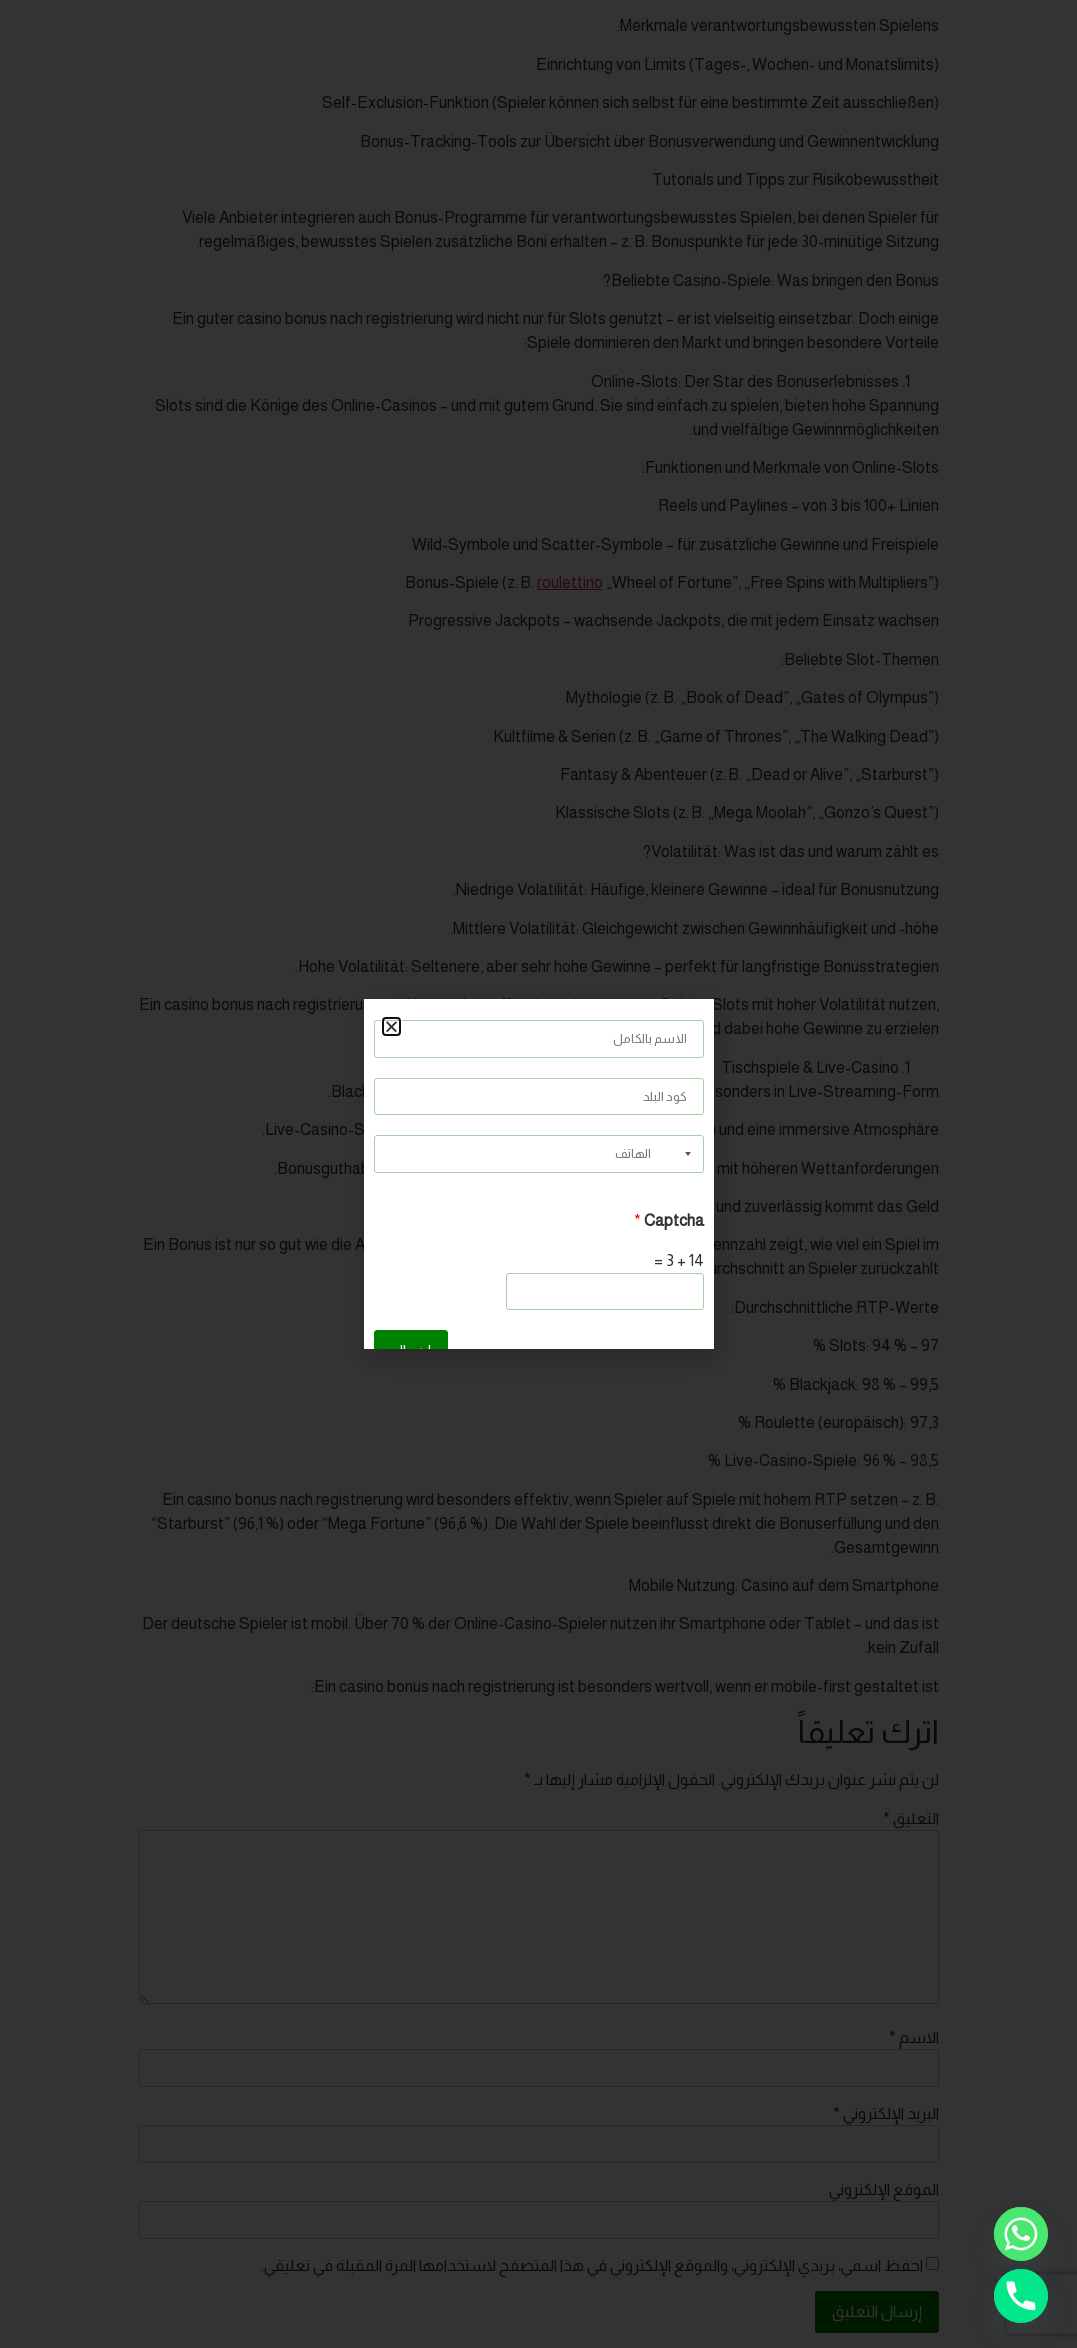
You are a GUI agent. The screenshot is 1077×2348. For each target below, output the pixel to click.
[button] (391, 1026)
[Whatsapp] (1021, 2234)
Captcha (669, 1221)
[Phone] (1021, 2296)
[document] (538, 1174)
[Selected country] (690, 1154)
